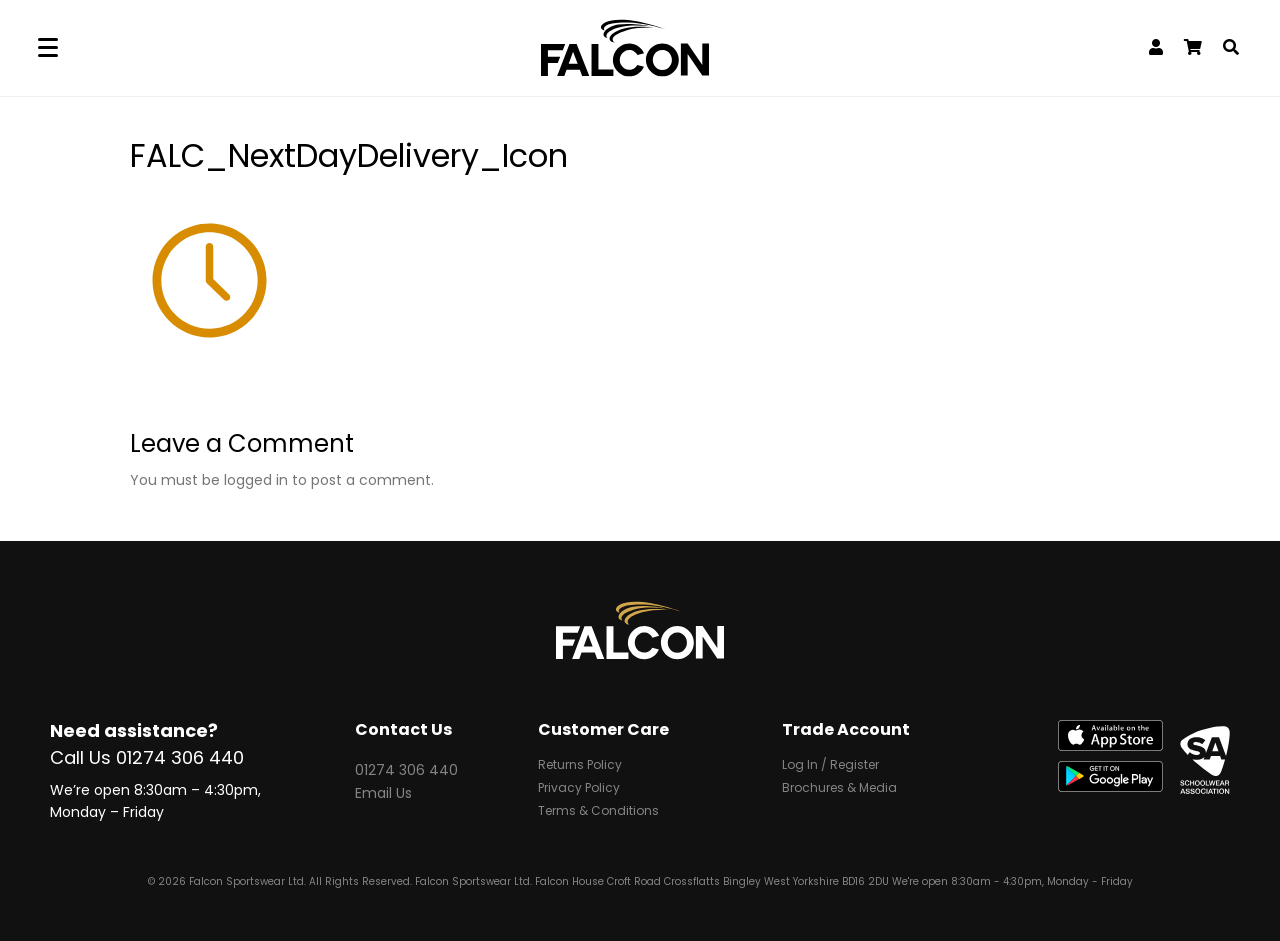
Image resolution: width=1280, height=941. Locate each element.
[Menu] (48, 49)
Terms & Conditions (598, 813)
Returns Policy (580, 767)
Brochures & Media (839, 790)
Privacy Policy (579, 790)
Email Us (383, 793)
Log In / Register (830, 767)
